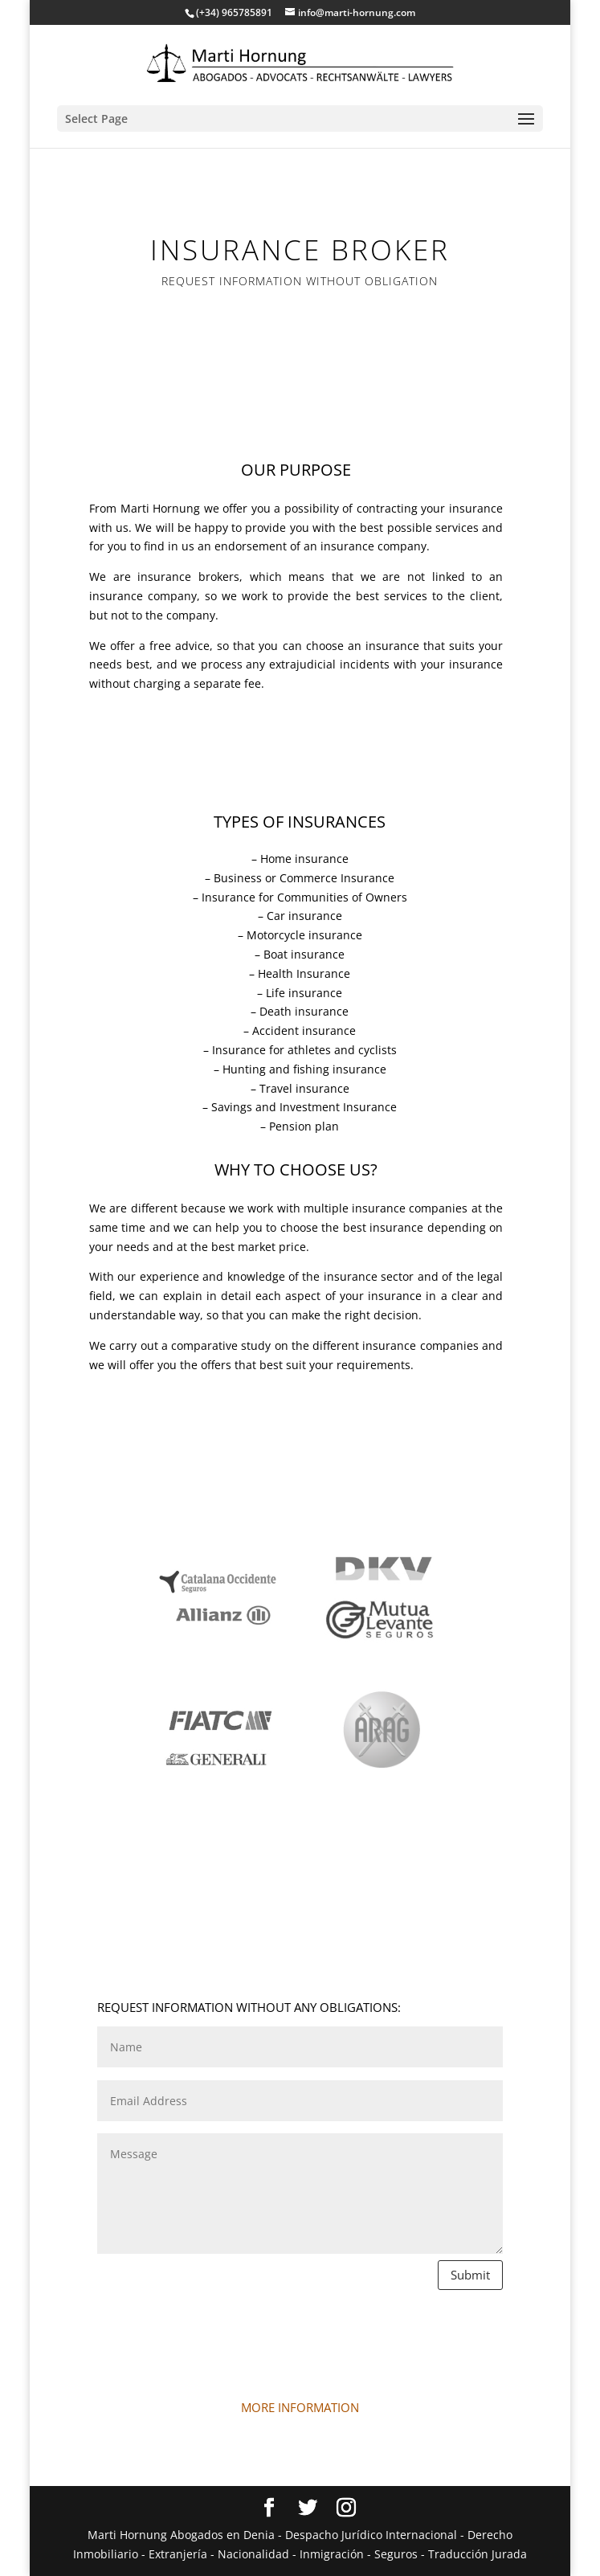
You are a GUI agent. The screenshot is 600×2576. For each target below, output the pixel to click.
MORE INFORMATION (300, 2407)
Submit (470, 2275)
